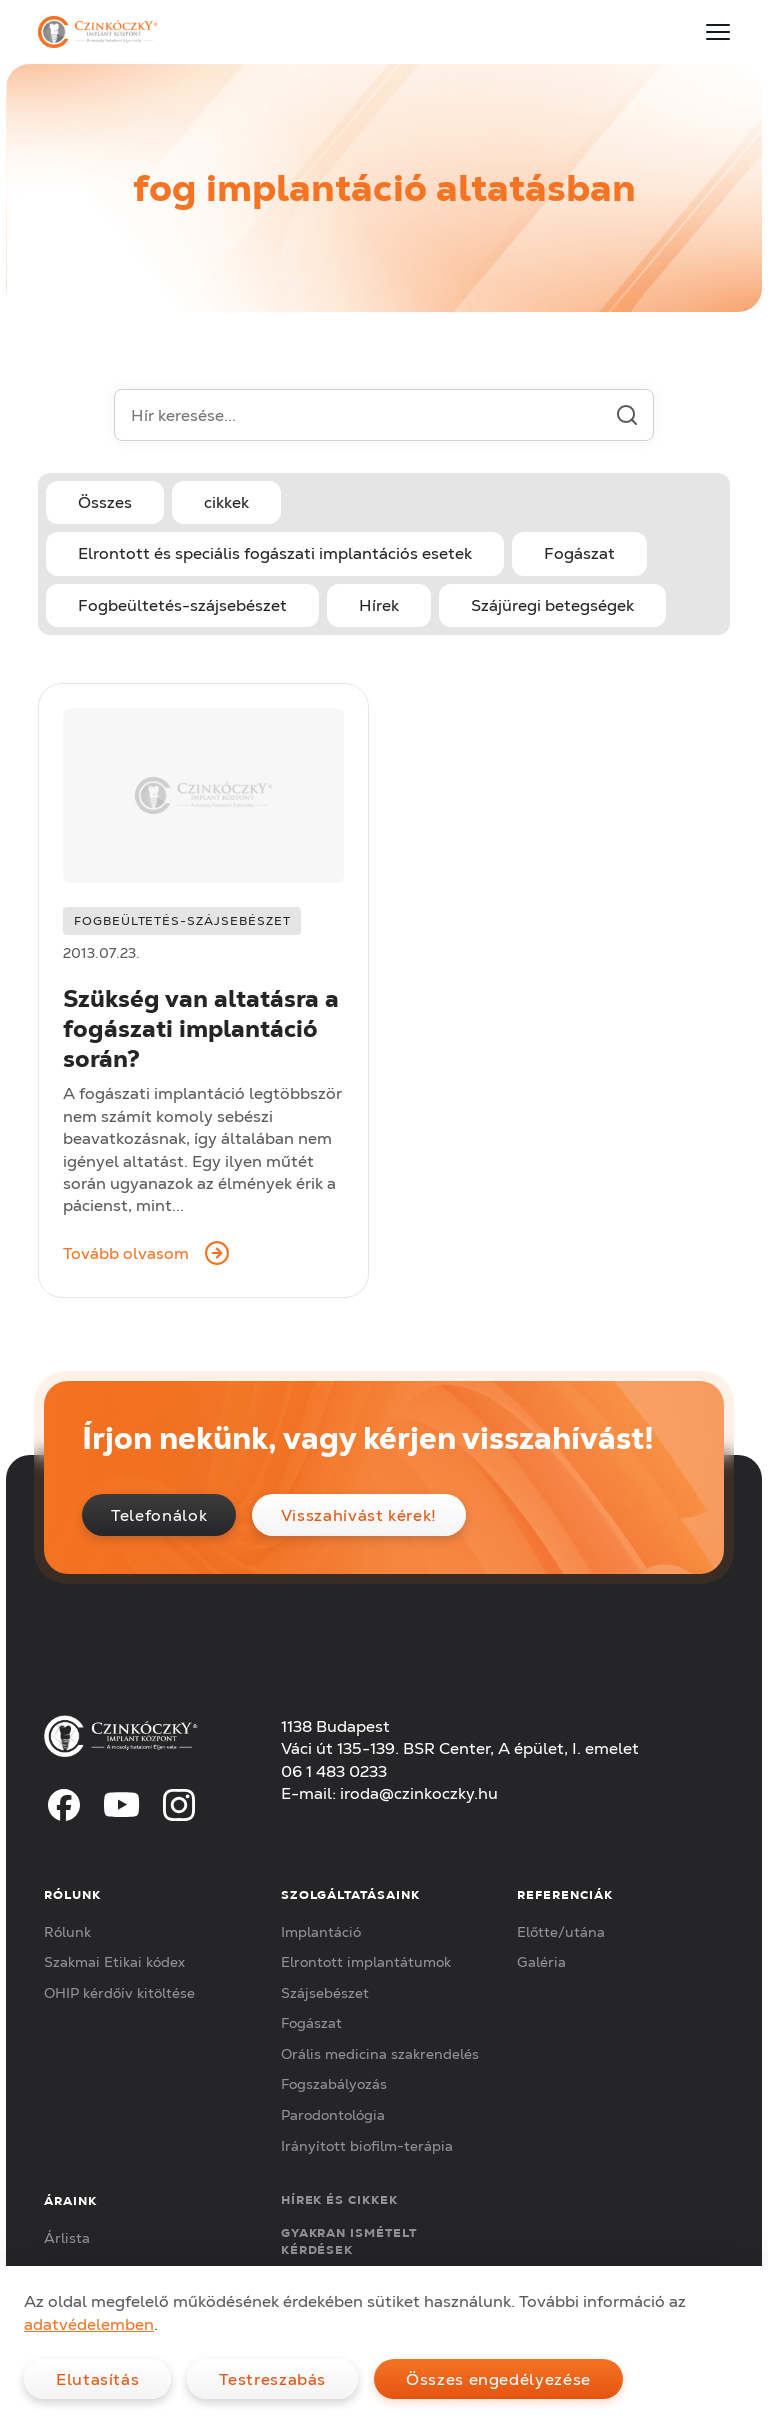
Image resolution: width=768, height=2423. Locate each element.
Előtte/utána (561, 1932)
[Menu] (718, 32)
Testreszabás (272, 2379)
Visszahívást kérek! (359, 1515)
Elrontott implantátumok (366, 1962)
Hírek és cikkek (339, 2199)
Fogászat (579, 553)
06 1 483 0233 (334, 1771)
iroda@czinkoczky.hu (419, 1793)
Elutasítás (97, 2379)
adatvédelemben (89, 2324)
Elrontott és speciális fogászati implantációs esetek (275, 553)
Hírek (379, 605)
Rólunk (67, 1932)
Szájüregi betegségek (552, 605)
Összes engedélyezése (498, 2379)
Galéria (541, 1962)
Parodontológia (333, 2115)
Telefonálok (159, 1515)
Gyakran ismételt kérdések (349, 2241)
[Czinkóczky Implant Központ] (97, 32)
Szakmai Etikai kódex (114, 1962)
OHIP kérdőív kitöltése (119, 1993)
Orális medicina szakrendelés (380, 2054)
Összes (105, 502)
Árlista (67, 2238)
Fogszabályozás (334, 2084)
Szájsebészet (325, 1993)
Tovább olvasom (146, 1253)
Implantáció (321, 1932)
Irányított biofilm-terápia (367, 2146)
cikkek (226, 502)
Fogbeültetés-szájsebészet (182, 605)
